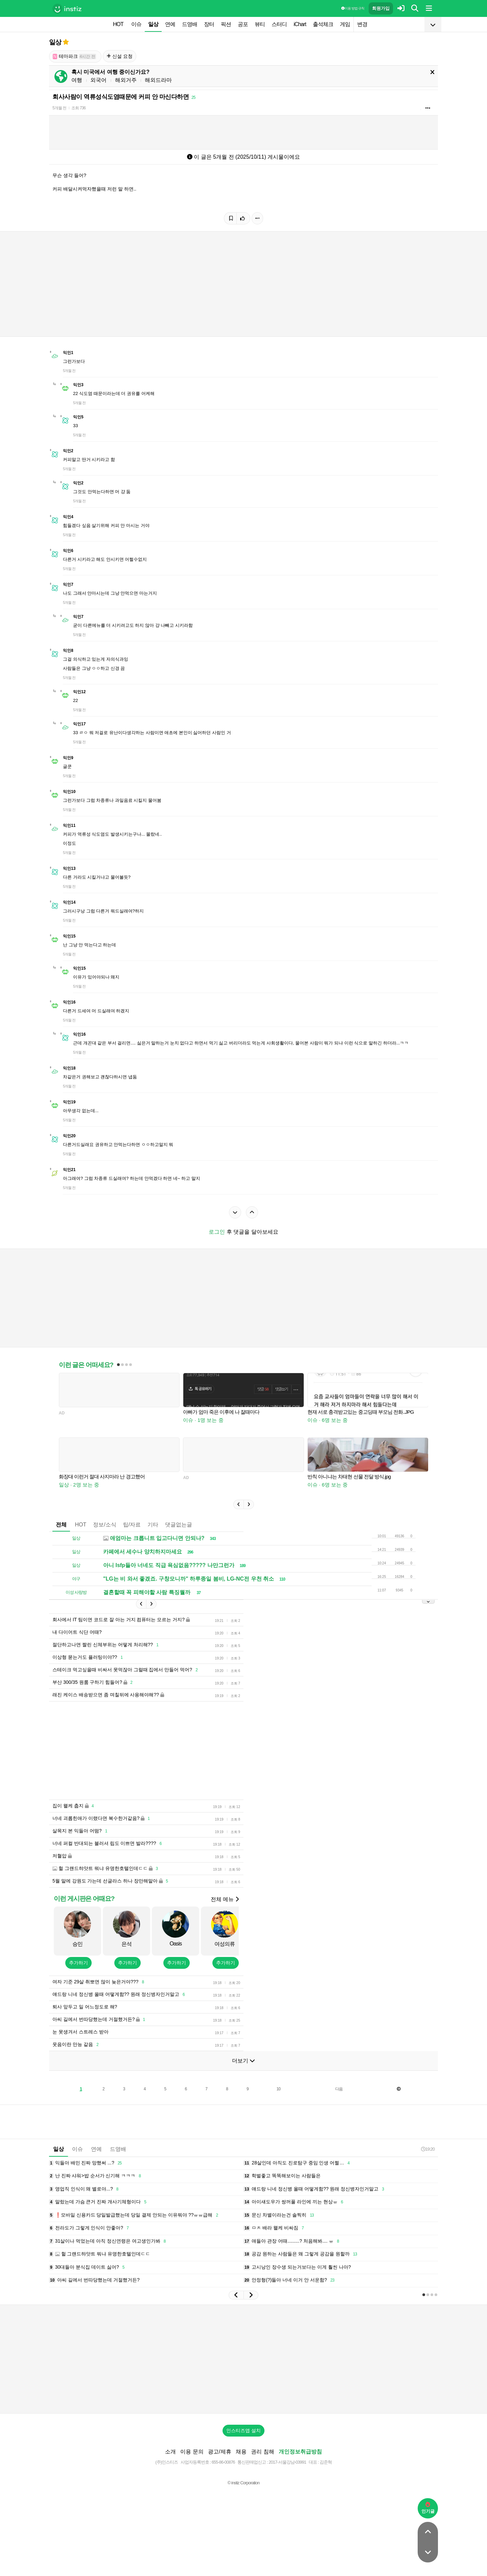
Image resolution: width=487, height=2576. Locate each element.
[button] (238, 1514)
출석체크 (323, 24)
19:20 (428, 2169)
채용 (241, 2472)
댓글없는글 (178, 1535)
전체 (61, 1535)
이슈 (136, 24)
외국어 (98, 80)
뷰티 (260, 24)
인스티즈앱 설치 (243, 2450)
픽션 (226, 24)
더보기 (243, 2081)
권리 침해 (262, 2472)
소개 (170, 2472)
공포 (243, 24)
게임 (345, 24)
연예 (170, 24)
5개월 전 (59, 108)
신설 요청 (120, 56)
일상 (153, 24)
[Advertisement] (243, 1303)
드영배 (189, 24)
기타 (152, 1535)
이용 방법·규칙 (352, 8)
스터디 (279, 24)
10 (278, 2109)
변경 (362, 24)
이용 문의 (191, 2472)
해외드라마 (158, 80)
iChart (300, 24)
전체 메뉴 (225, 1919)
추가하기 (78, 1983)
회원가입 (381, 8)
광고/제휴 (219, 2472)
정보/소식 (104, 1535)
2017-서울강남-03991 (287, 2482)
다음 (339, 2109)
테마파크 (74, 56)
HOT (118, 24)
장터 (209, 24)
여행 (76, 80)
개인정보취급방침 (300, 2472)
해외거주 (126, 80)
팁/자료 (132, 1535)
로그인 (217, 1232)
